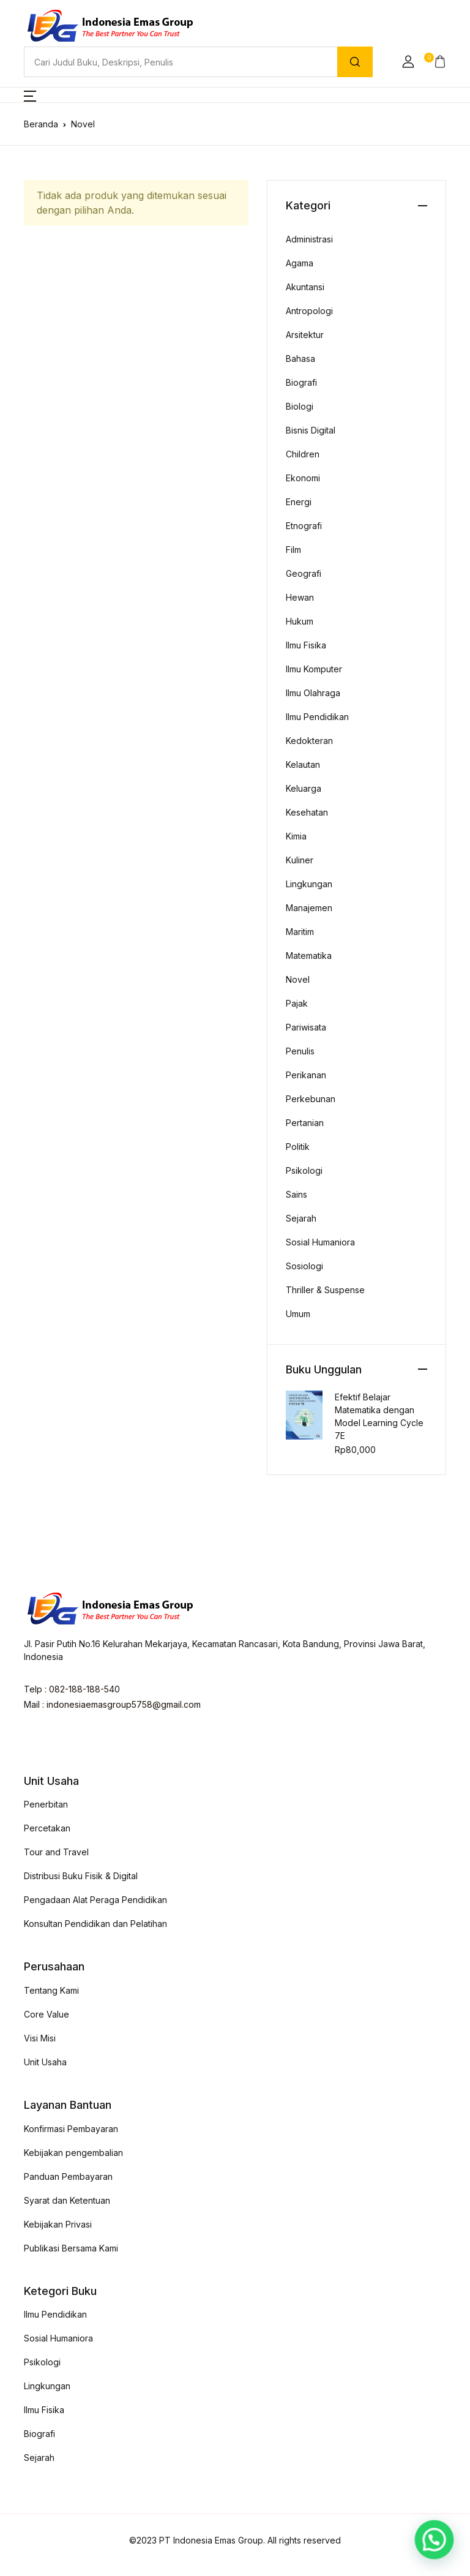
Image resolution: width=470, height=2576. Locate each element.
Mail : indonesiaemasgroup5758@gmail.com (112, 1704)
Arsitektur (305, 334)
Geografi (303, 573)
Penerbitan (46, 1804)
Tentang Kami (51, 1990)
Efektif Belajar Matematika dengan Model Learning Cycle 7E (379, 1416)
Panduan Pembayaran (68, 2176)
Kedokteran (309, 740)
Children (302, 454)
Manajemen (309, 908)
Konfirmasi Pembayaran (71, 2129)
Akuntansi (305, 287)
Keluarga (303, 788)
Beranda (41, 124)
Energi (298, 502)
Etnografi (304, 525)
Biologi (299, 406)
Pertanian (305, 1122)
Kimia (296, 836)
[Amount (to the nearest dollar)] (180, 62)
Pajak (297, 1003)
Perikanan (306, 1075)
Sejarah (301, 1218)
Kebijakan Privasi (58, 2224)
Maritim (300, 931)
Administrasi (309, 239)
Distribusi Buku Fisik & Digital (81, 1876)
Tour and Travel (56, 1852)
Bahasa (300, 358)
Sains (296, 1194)
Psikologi (304, 1170)
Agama (299, 263)
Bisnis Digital (310, 430)
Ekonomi (303, 478)
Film (293, 549)
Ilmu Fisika (306, 645)
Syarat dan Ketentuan (67, 2200)
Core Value (46, 2014)
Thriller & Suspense (325, 1290)
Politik (298, 1146)
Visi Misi (40, 2038)
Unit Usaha (45, 2062)
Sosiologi (304, 1266)
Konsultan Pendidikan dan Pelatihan (95, 1923)
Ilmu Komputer (314, 669)
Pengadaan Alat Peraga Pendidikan (95, 1899)
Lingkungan (309, 884)
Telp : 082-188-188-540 (72, 1689)
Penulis (300, 1051)
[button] (408, 62)
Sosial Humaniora (320, 1242)
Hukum (299, 621)
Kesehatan (307, 812)
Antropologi (309, 311)
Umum (298, 1314)
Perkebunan (310, 1099)
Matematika (309, 955)
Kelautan (303, 764)
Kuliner (299, 860)
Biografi (301, 382)
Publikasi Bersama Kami (71, 2248)
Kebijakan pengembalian (73, 2152)
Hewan (300, 597)
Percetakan (47, 1828)
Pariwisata (306, 1027)
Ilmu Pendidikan (317, 717)
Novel (298, 979)
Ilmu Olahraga (313, 693)
